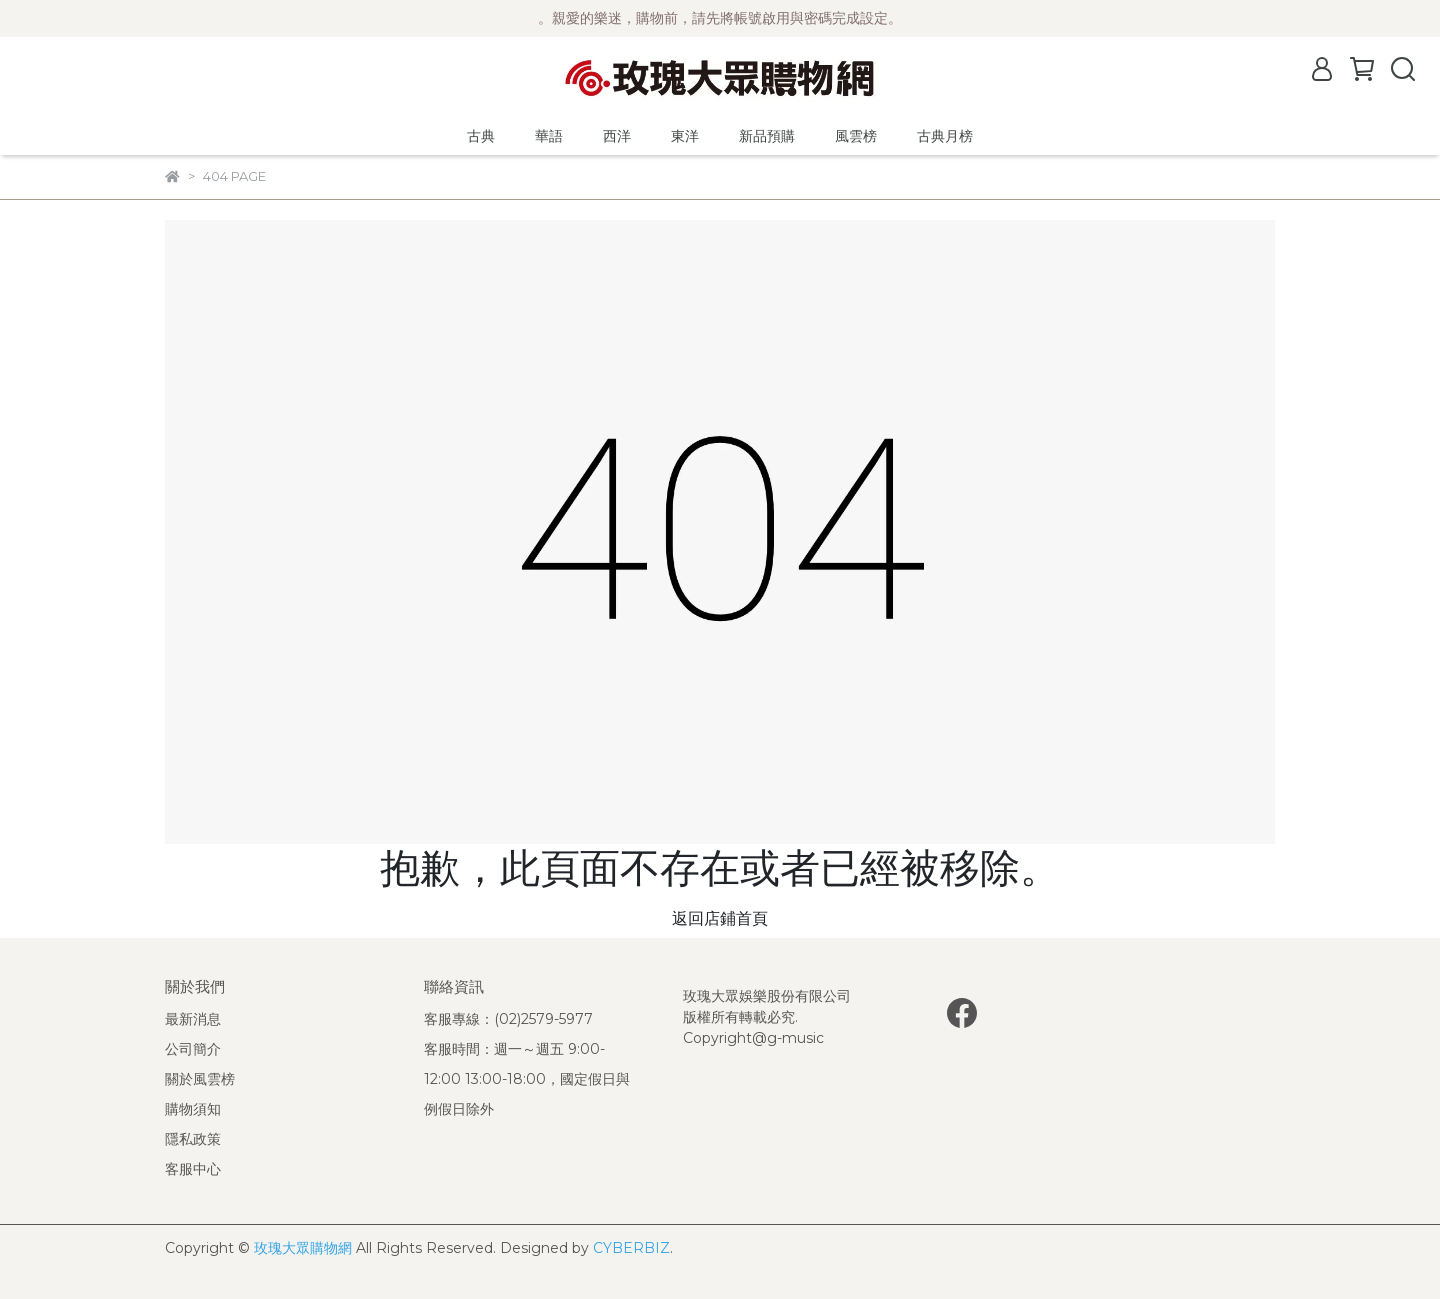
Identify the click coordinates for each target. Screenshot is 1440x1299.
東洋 (685, 136)
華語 (549, 136)
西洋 (617, 136)
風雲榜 (856, 136)
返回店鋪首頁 (720, 918)
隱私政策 (193, 1139)
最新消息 (193, 1019)
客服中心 (193, 1169)
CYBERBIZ (631, 1248)
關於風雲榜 (200, 1079)
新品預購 (767, 136)
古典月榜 (945, 136)
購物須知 (193, 1109)
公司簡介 (193, 1049)
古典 (481, 136)
